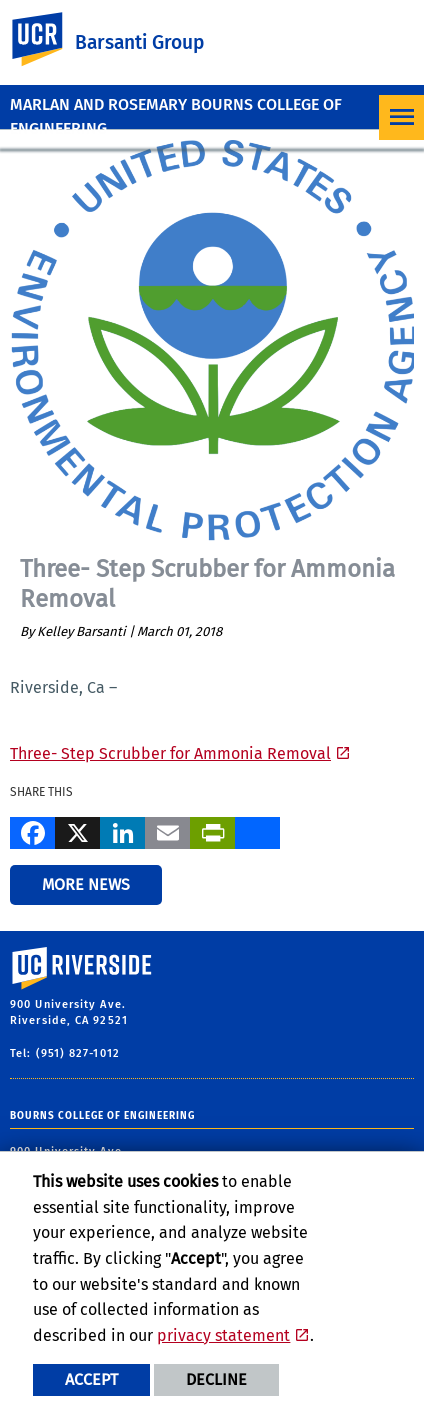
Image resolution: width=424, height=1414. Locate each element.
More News (86, 884)
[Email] (167, 830)
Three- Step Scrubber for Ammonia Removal (170, 753)
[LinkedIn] (122, 830)
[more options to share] (257, 830)
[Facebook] (32, 830)
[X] (77, 830)
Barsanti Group (139, 42)
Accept (91, 1379)
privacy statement (223, 1335)
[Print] (212, 830)
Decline (216, 1379)
